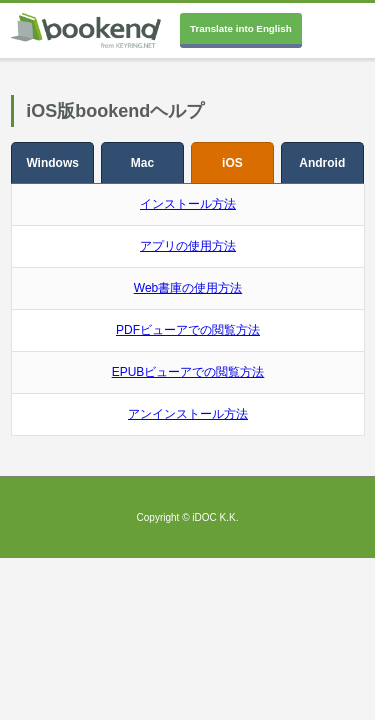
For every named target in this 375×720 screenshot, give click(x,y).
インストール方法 (188, 204)
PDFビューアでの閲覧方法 (188, 330)
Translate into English (241, 28)
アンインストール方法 (188, 414)
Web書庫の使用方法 (188, 288)
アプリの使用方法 (188, 246)
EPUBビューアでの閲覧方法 (188, 372)
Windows (52, 163)
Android (322, 163)
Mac (142, 163)
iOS (232, 163)
